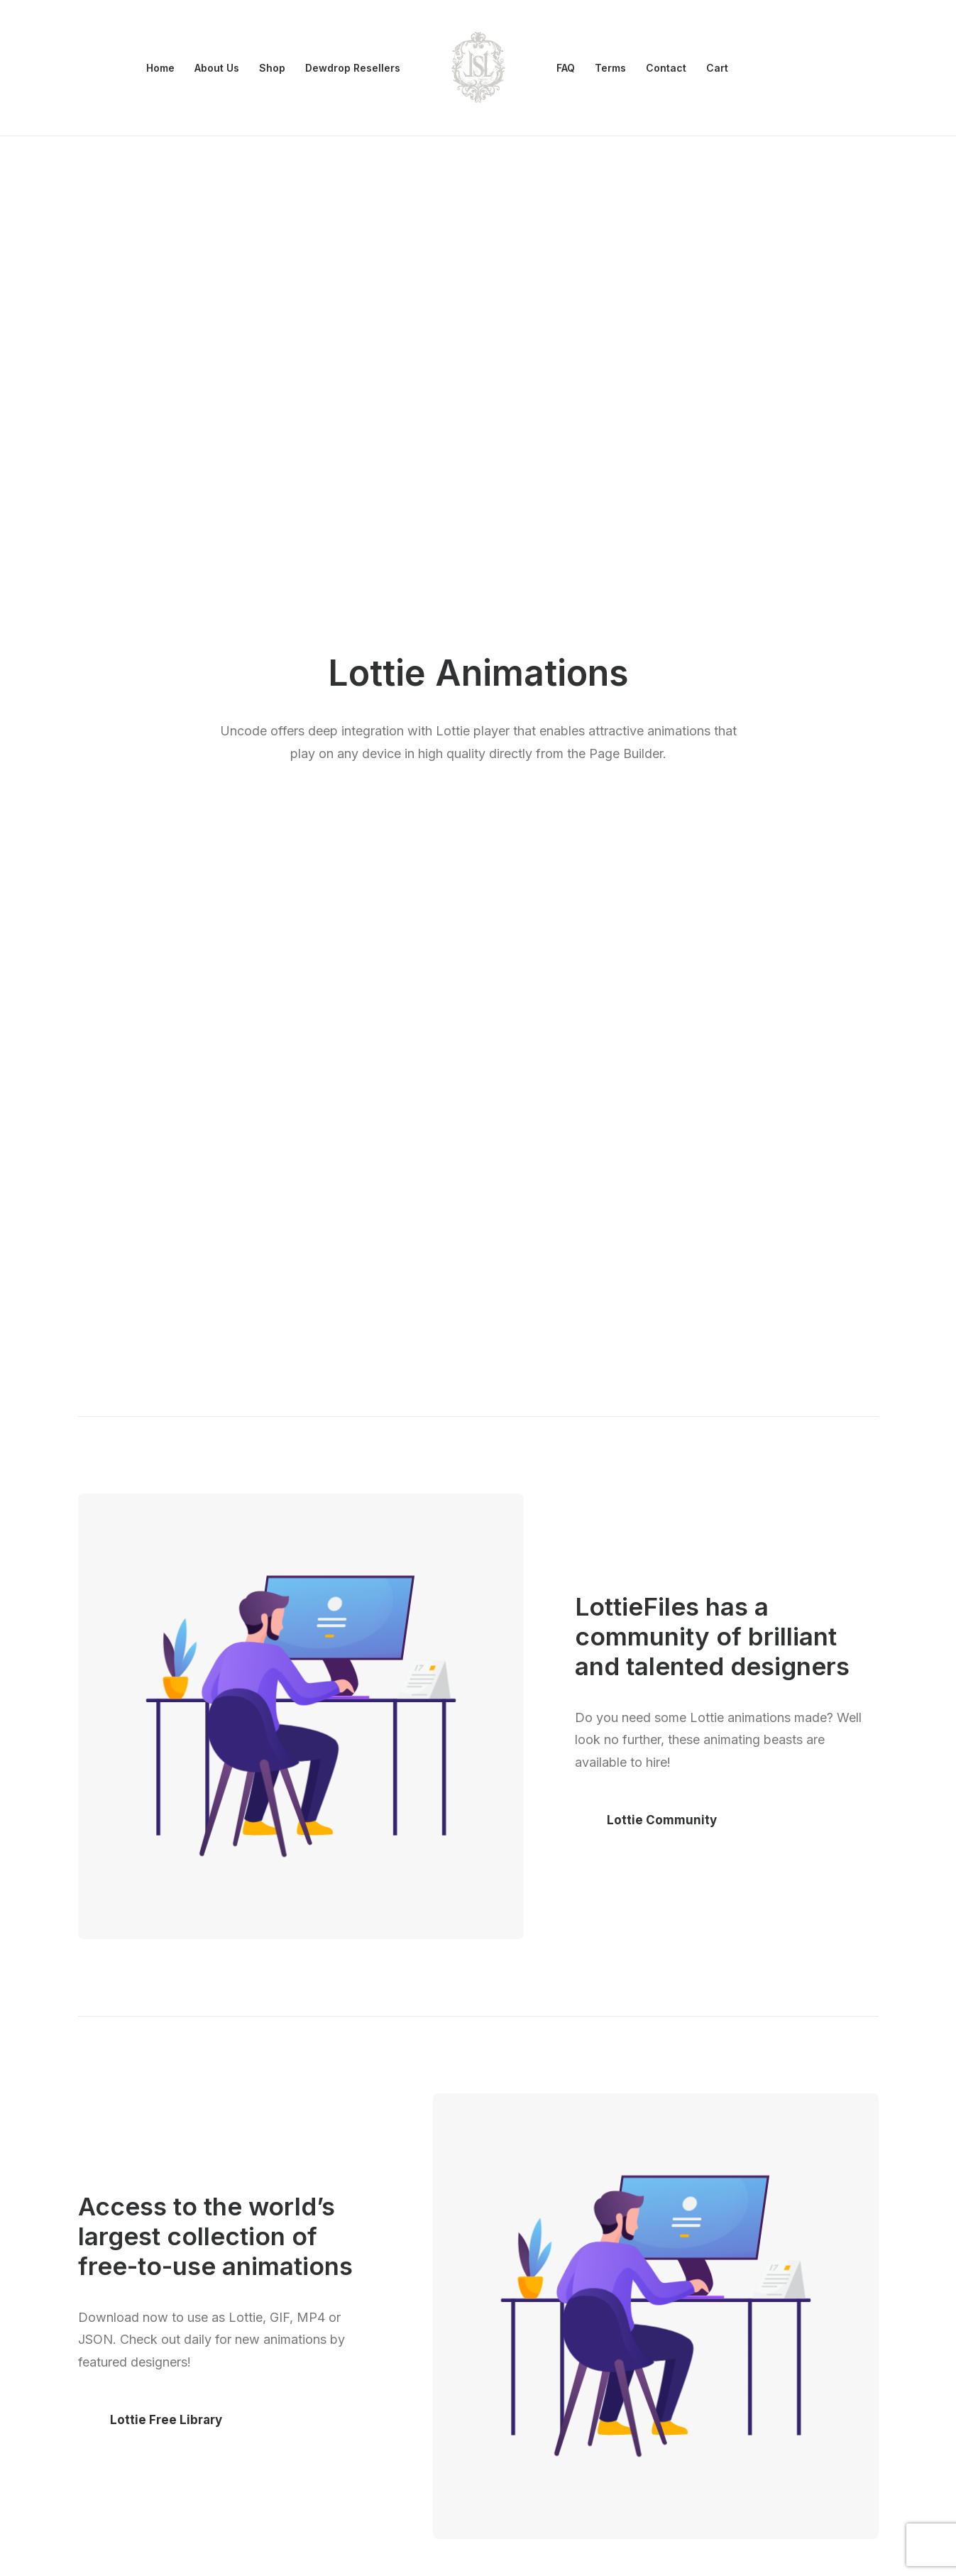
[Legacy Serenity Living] (478, 68)
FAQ (565, 68)
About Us (216, 68)
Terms (610, 68)
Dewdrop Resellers (352, 68)
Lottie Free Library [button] (166, 1285)
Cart (717, 68)
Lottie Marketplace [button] (665, 1885)
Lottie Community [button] (662, 685)
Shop (272, 68)
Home (160, 68)
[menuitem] (160, 68)
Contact (666, 68)
